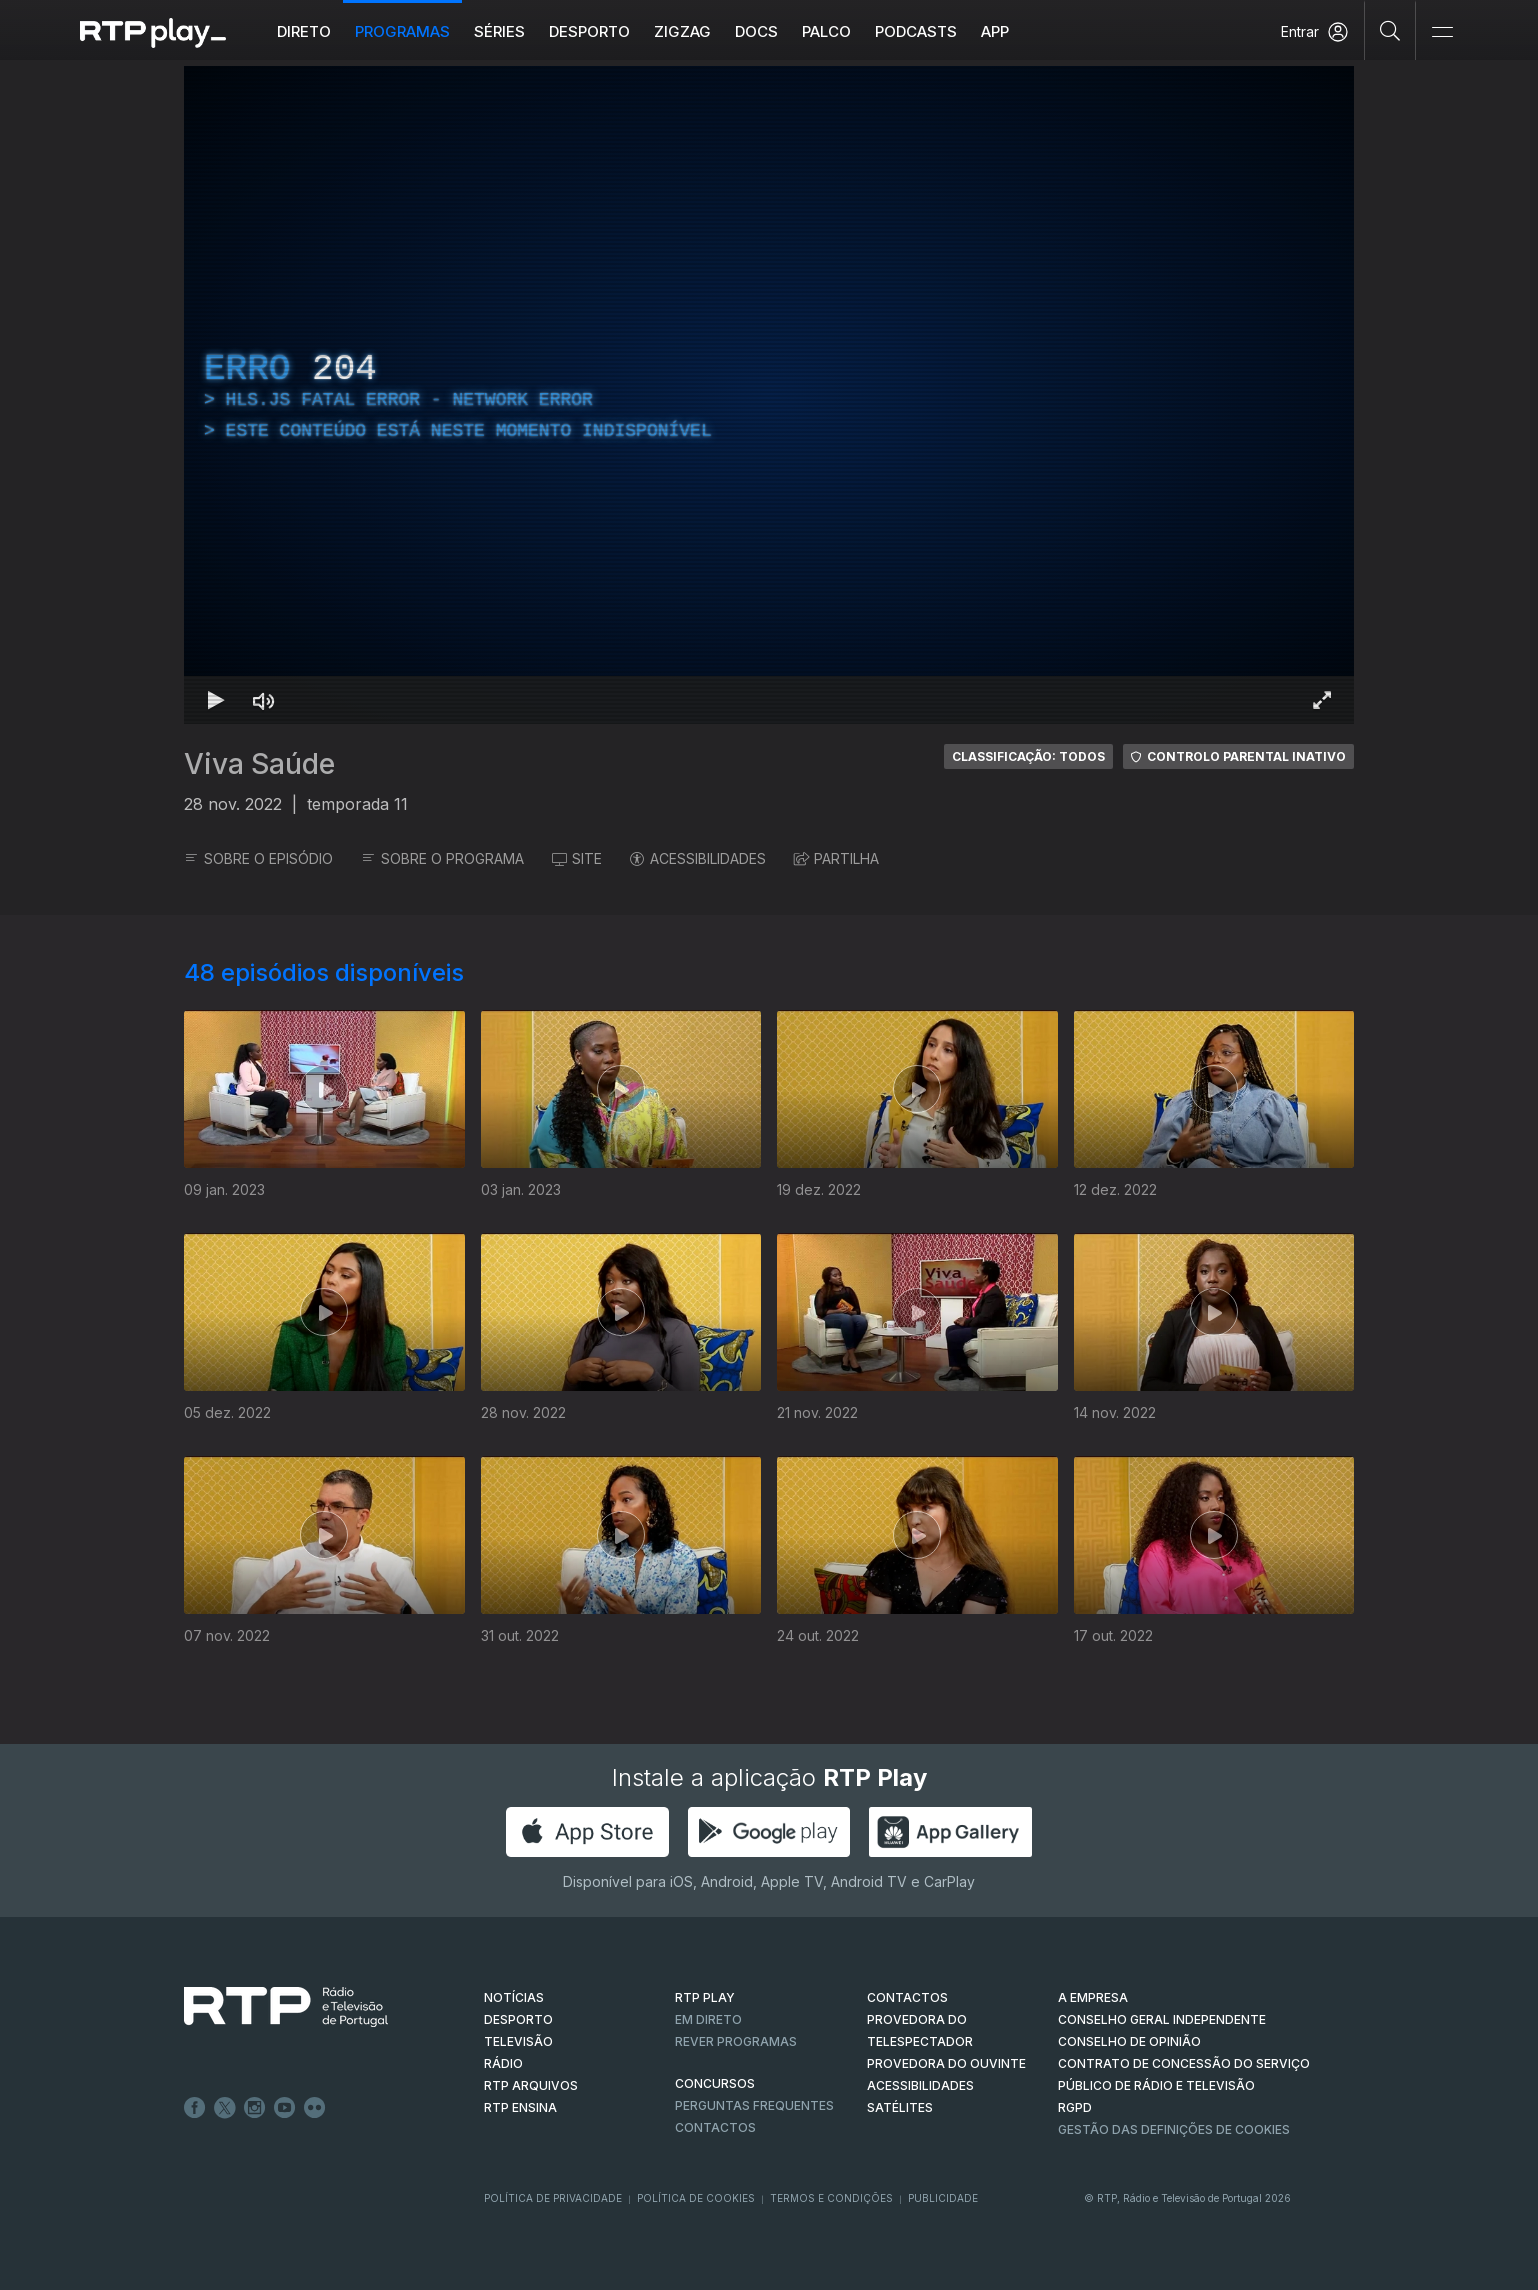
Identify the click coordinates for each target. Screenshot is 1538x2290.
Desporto (589, 31)
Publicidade (943, 2198)
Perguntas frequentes (754, 2105)
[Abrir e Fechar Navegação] (1442, 32)
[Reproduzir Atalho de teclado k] (216, 700)
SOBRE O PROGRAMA (442, 858)
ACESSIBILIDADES (698, 858)
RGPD (1075, 2107)
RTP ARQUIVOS (531, 2085)
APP (995, 31)
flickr (315, 2108)
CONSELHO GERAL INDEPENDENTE (1162, 2019)
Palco (826, 31)
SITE (577, 858)
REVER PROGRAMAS (736, 2041)
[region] (769, 395)
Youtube (285, 2108)
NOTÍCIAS (514, 1997)
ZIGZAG (682, 31)
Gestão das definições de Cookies (1174, 2129)
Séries (499, 31)
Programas (402, 31)
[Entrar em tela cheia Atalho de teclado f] (1322, 700)
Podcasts (916, 31)
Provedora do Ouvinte (946, 2063)
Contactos (715, 2127)
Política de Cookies (696, 2198)
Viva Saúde (259, 764)
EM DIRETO (708, 2019)
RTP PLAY (705, 1997)
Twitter (225, 2108)
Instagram (255, 2108)
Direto (304, 31)
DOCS (756, 31)
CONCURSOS (715, 2083)
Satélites (900, 2107)
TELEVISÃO (518, 2041)
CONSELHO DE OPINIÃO (1129, 2041)
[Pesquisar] (1390, 30)
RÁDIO (503, 2063)
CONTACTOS (907, 1997)
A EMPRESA (1093, 1997)
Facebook (195, 2108)
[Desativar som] (264, 700)
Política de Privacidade (553, 2198)
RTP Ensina (520, 2107)
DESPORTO (518, 2019)
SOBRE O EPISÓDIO (258, 858)
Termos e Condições (831, 2198)
